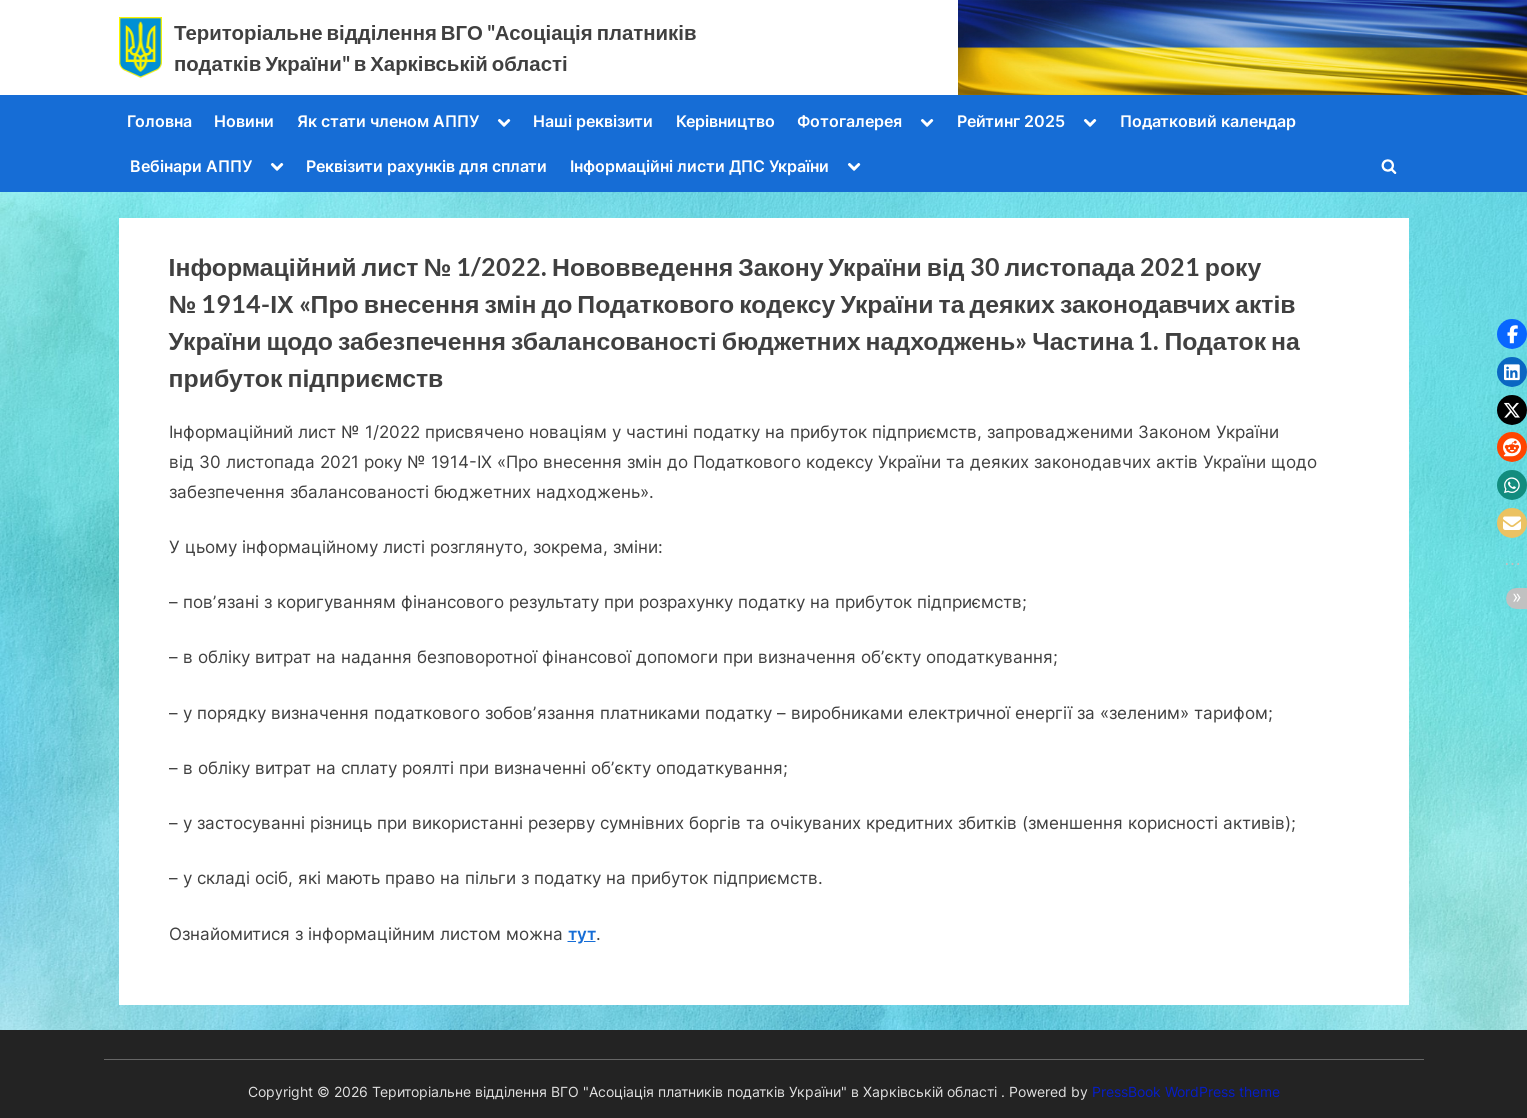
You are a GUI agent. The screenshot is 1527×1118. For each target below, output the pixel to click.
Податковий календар (1208, 121)
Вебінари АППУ (191, 166)
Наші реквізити (593, 121)
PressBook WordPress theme (1186, 1092)
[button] (1512, 334)
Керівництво (725, 121)
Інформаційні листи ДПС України (699, 166)
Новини (244, 121)
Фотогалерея (849, 121)
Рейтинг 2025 (1011, 121)
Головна (159, 121)
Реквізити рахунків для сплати (426, 166)
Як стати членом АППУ (388, 121)
